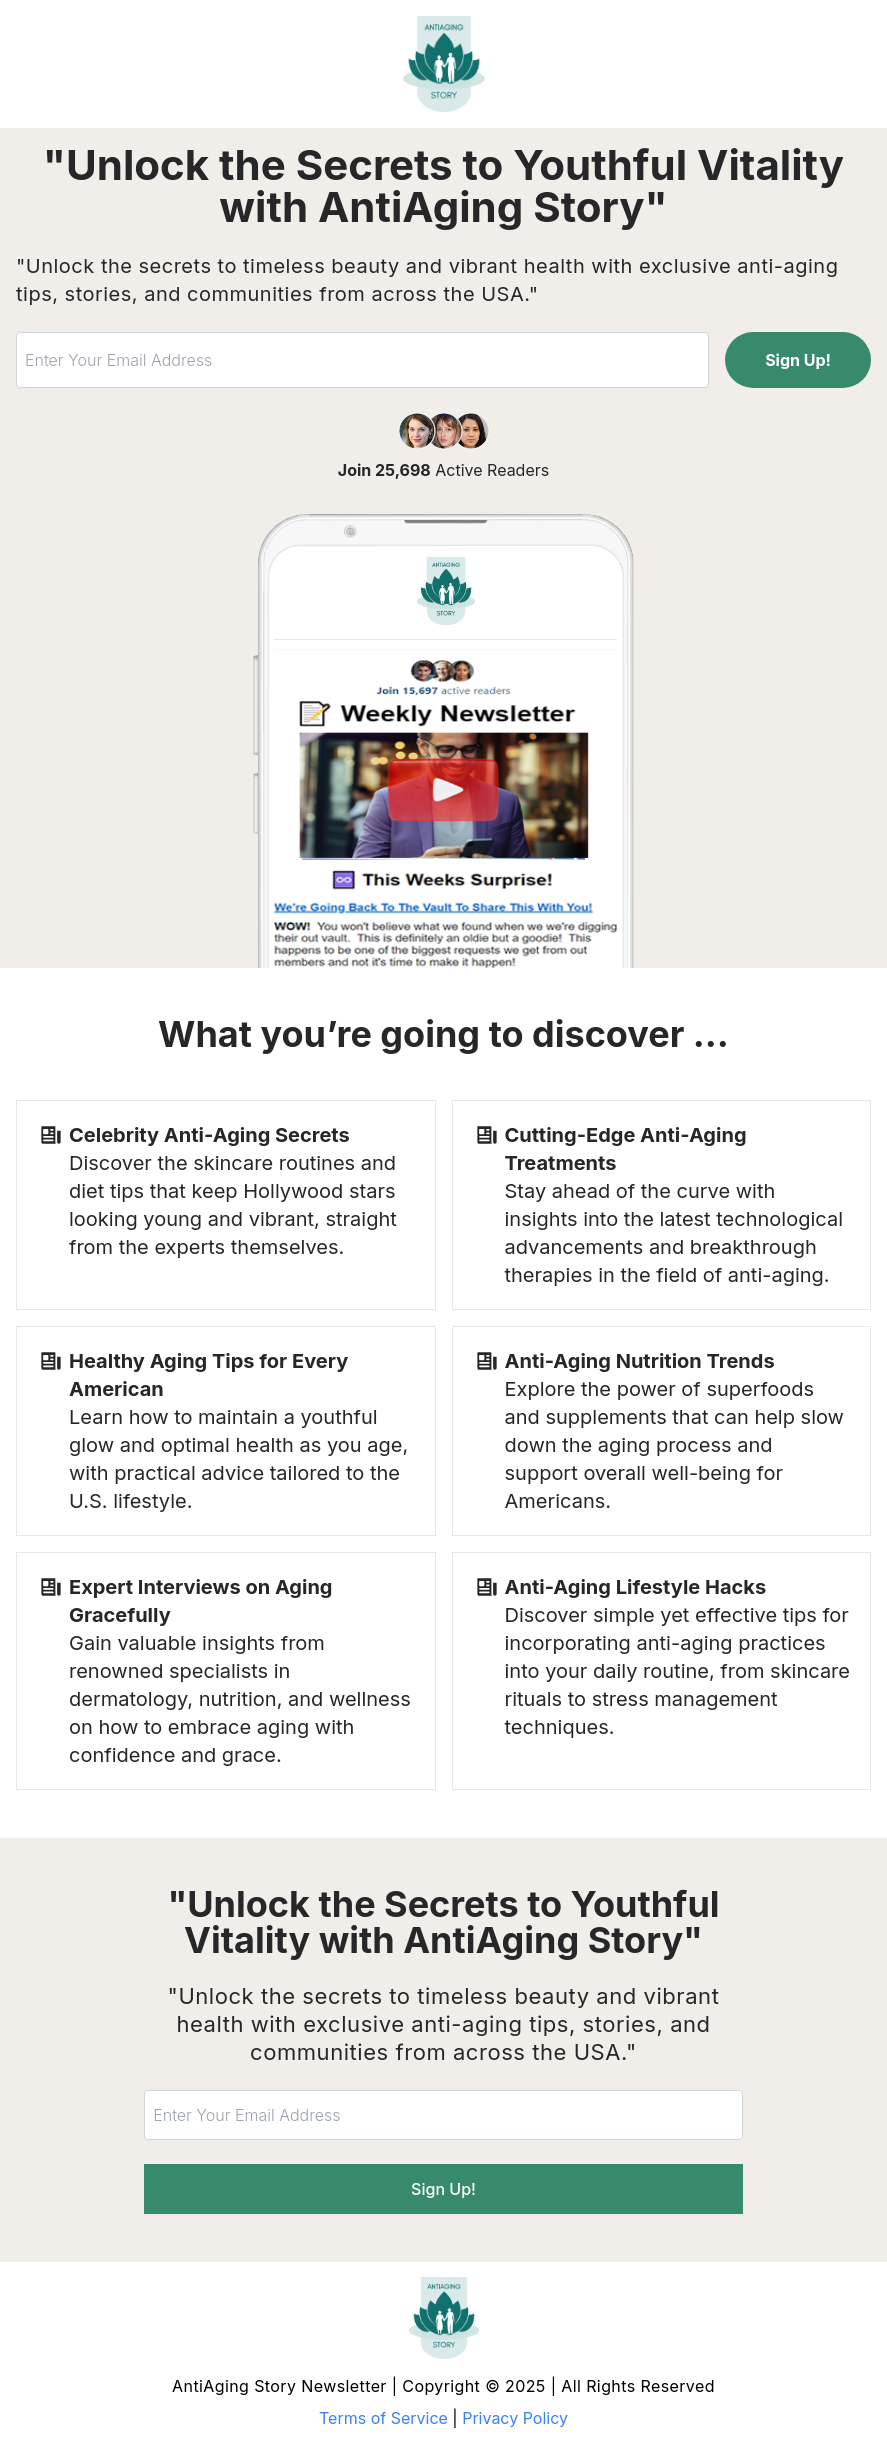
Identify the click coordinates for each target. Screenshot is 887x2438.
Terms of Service (383, 2418)
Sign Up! (798, 360)
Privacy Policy (515, 2418)
